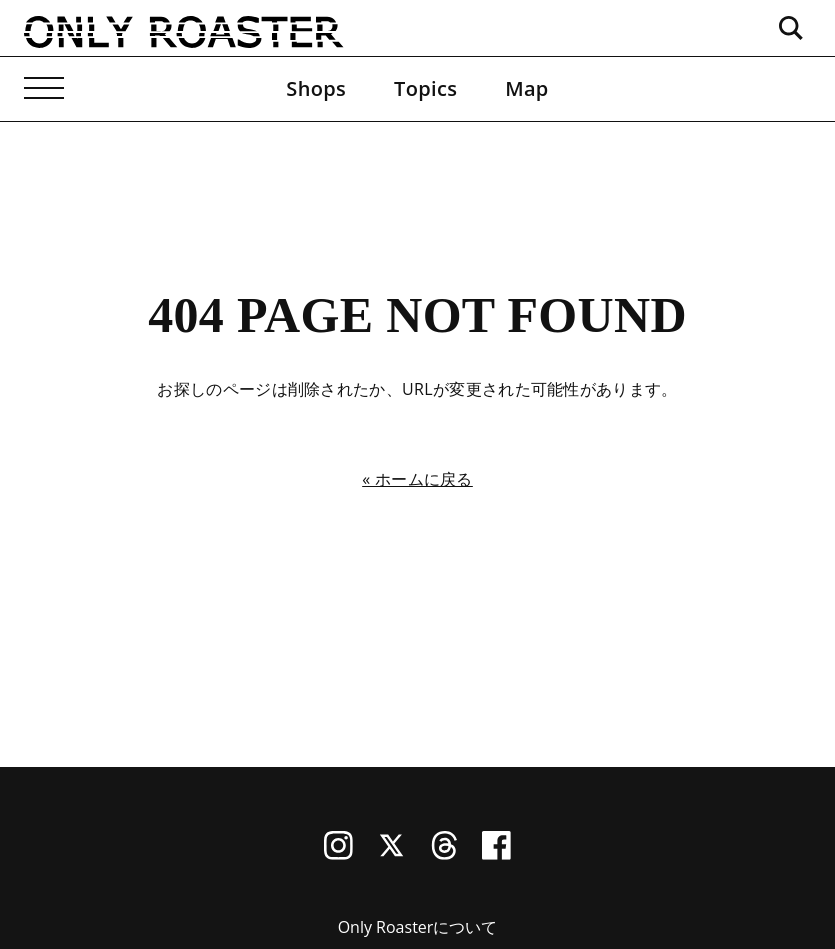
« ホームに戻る (417, 479)
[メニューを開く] (44, 89)
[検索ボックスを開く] (791, 28)
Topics (425, 88)
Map (526, 88)
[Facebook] (496, 854)
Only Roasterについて (418, 927)
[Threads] (444, 854)
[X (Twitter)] (391, 854)
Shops (316, 88)
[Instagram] (338, 854)
